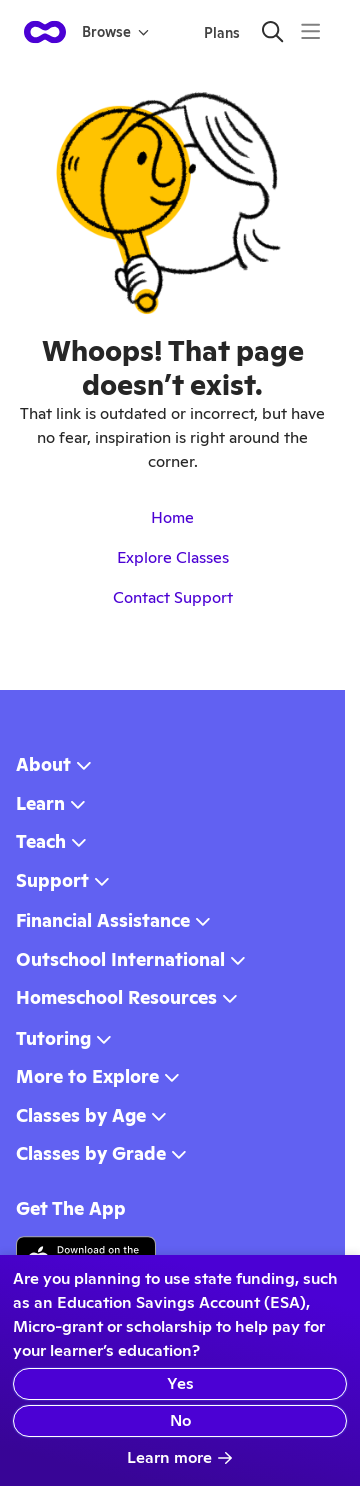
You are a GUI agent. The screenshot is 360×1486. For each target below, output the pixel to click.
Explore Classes (173, 557)
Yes (180, 1383)
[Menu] (310, 31)
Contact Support (173, 597)
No (180, 1420)
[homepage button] (45, 32)
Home (172, 517)
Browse (115, 32)
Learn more (180, 1457)
